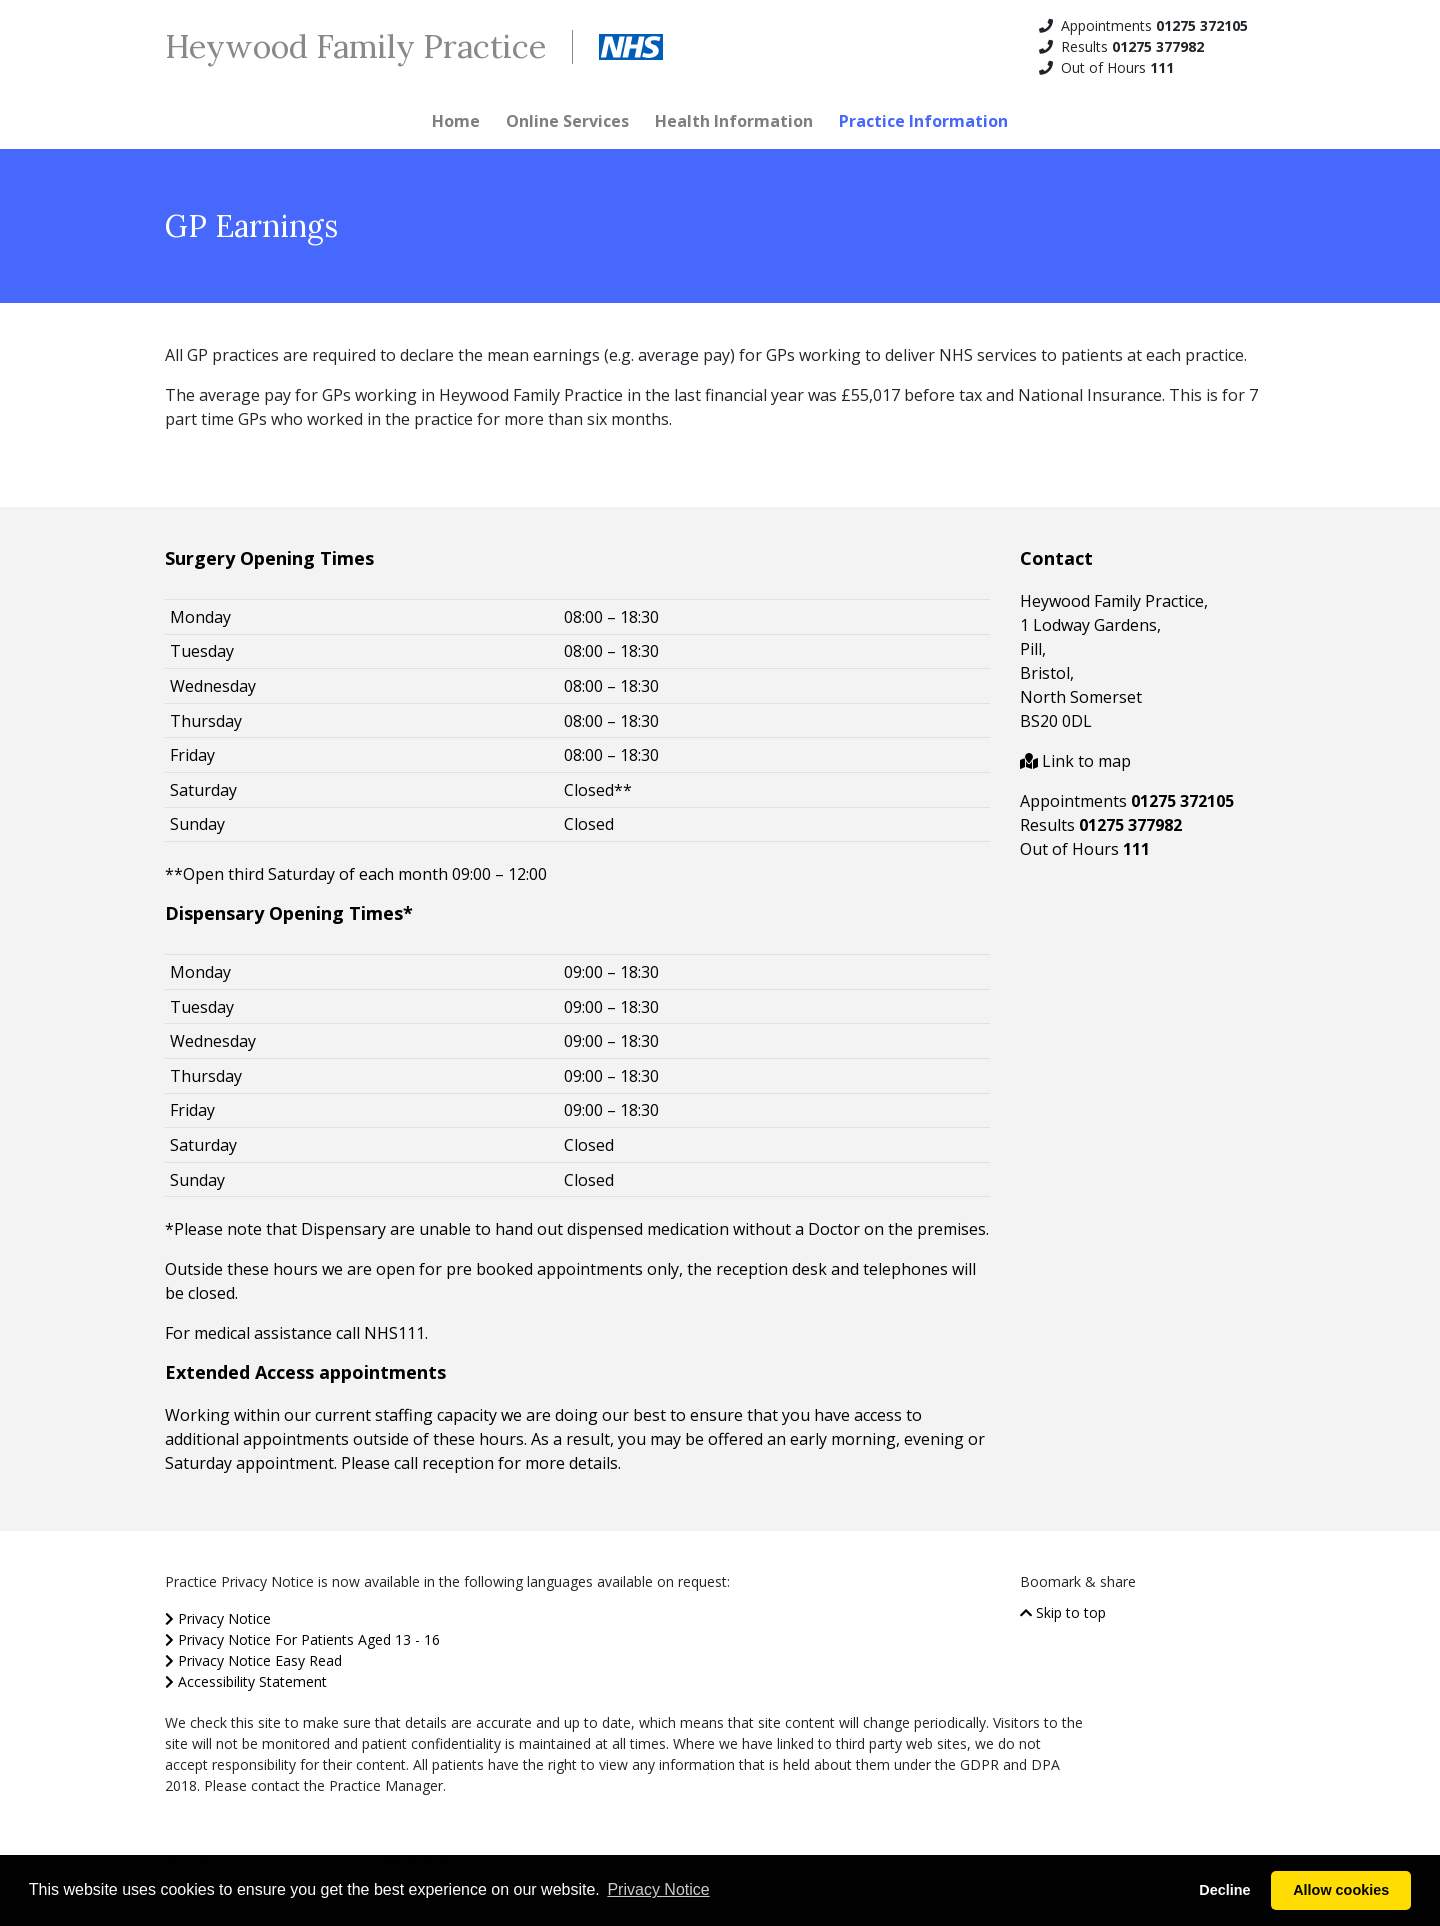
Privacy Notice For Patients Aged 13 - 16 (302, 1639)
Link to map (1075, 761)
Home (456, 121)
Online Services (567, 121)
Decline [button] (1224, 1890)
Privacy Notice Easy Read (253, 1660)
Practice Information (923, 121)
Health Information (734, 121)
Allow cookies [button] (1341, 1890)
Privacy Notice (218, 1618)
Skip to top (1063, 1612)
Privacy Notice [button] (658, 1889)
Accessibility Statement (246, 1681)
